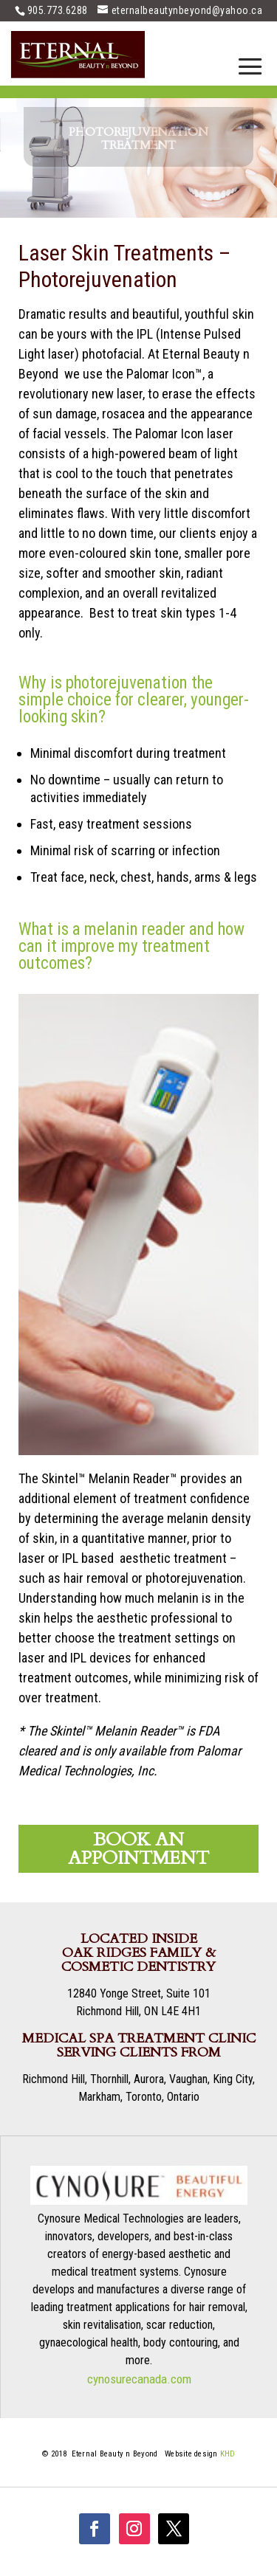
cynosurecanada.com (139, 2379)
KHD (228, 2454)
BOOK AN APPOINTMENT (138, 1849)
